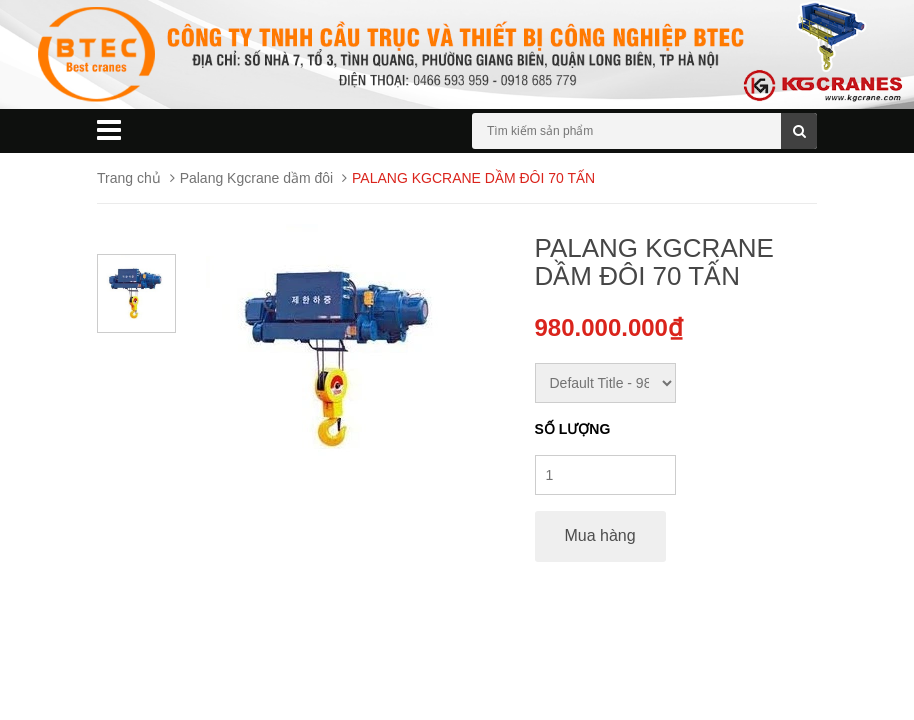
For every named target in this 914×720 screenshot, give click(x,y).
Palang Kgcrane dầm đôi (257, 178)
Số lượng (573, 429)
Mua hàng (600, 535)
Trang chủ (129, 178)
